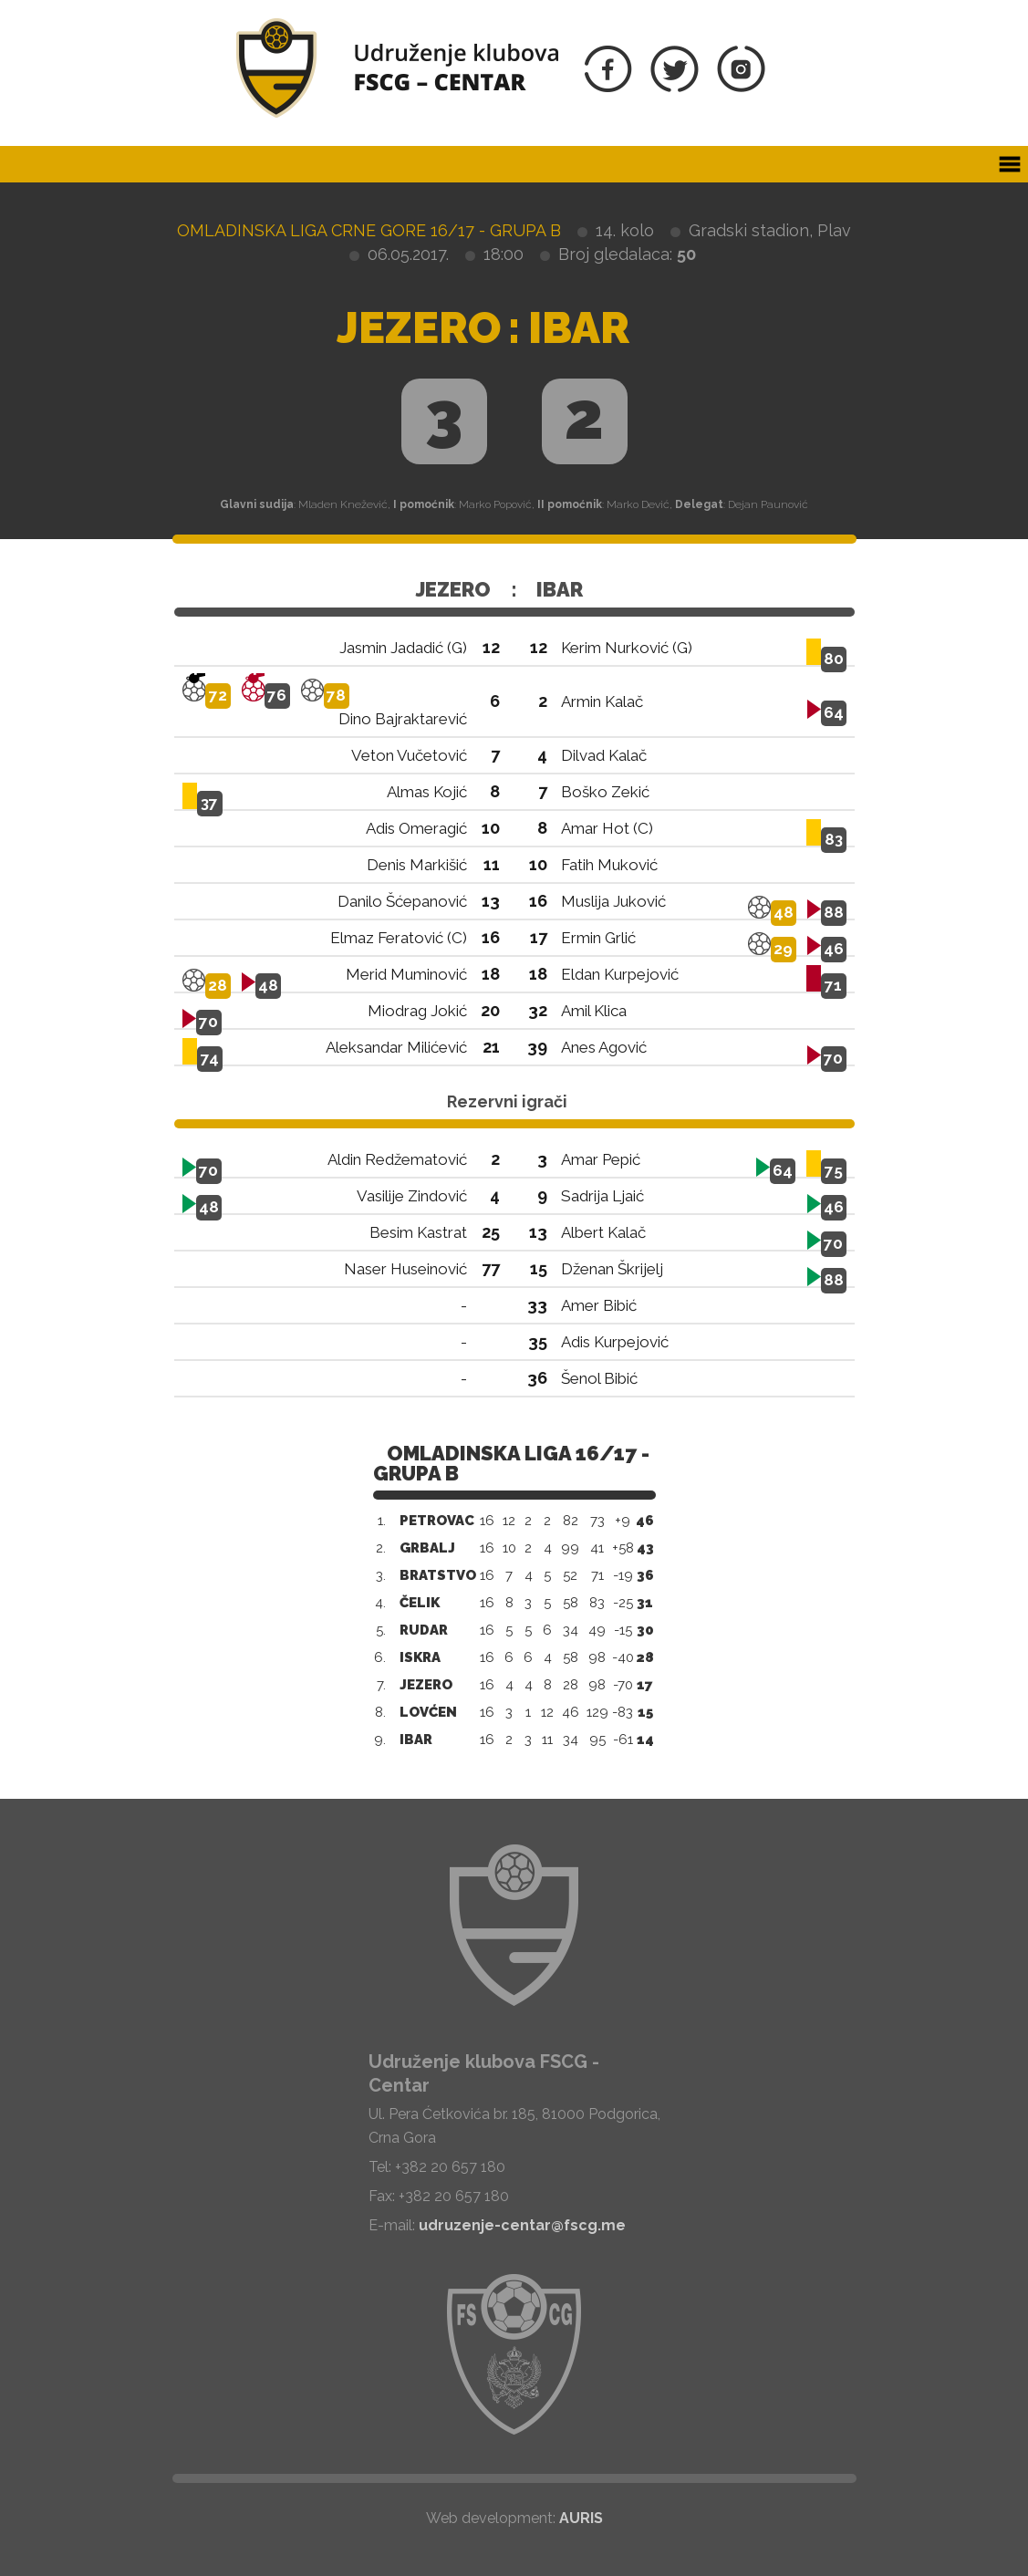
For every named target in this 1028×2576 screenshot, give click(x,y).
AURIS (581, 2518)
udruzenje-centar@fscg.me (522, 2225)
